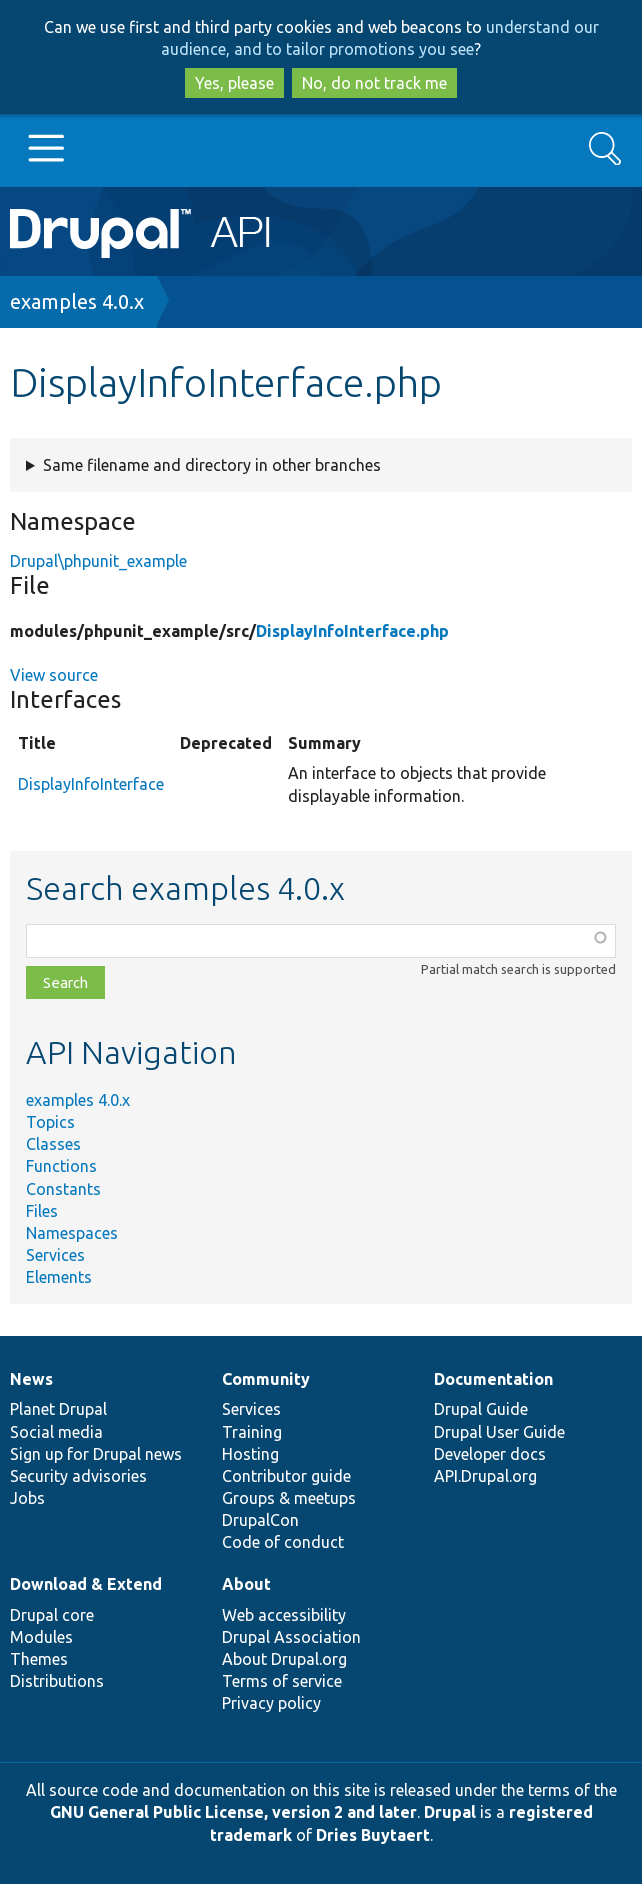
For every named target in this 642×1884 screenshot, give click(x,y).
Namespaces (72, 1233)
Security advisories (78, 1476)
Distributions (57, 1681)
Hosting (250, 1454)
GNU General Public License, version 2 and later (233, 1812)
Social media (56, 1432)
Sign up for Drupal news (96, 1454)
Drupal (450, 1812)
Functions (61, 1166)
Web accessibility (284, 1615)
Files (42, 1211)
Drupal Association (291, 1637)
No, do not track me (374, 83)
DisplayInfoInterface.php (352, 631)
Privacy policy (271, 1703)
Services (55, 1255)
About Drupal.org (284, 1659)
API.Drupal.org (485, 1476)
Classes (53, 1144)
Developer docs (490, 1454)
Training (252, 1432)
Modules (41, 1637)
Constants (63, 1189)
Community (266, 1379)
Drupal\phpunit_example (98, 561)
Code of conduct (283, 1542)
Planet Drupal (58, 1409)
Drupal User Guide (499, 1432)
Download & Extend (86, 1584)
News (31, 1379)
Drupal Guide (481, 1409)
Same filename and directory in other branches (212, 465)
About (246, 1584)
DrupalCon (260, 1520)
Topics (50, 1122)
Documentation (493, 1379)
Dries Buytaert (373, 1835)
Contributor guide (286, 1476)
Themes (39, 1659)
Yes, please (234, 83)
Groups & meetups (289, 1498)
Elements (59, 1277)
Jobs (27, 1498)
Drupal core (52, 1615)
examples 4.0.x (77, 301)
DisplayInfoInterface (91, 784)
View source (54, 675)
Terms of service (282, 1681)
